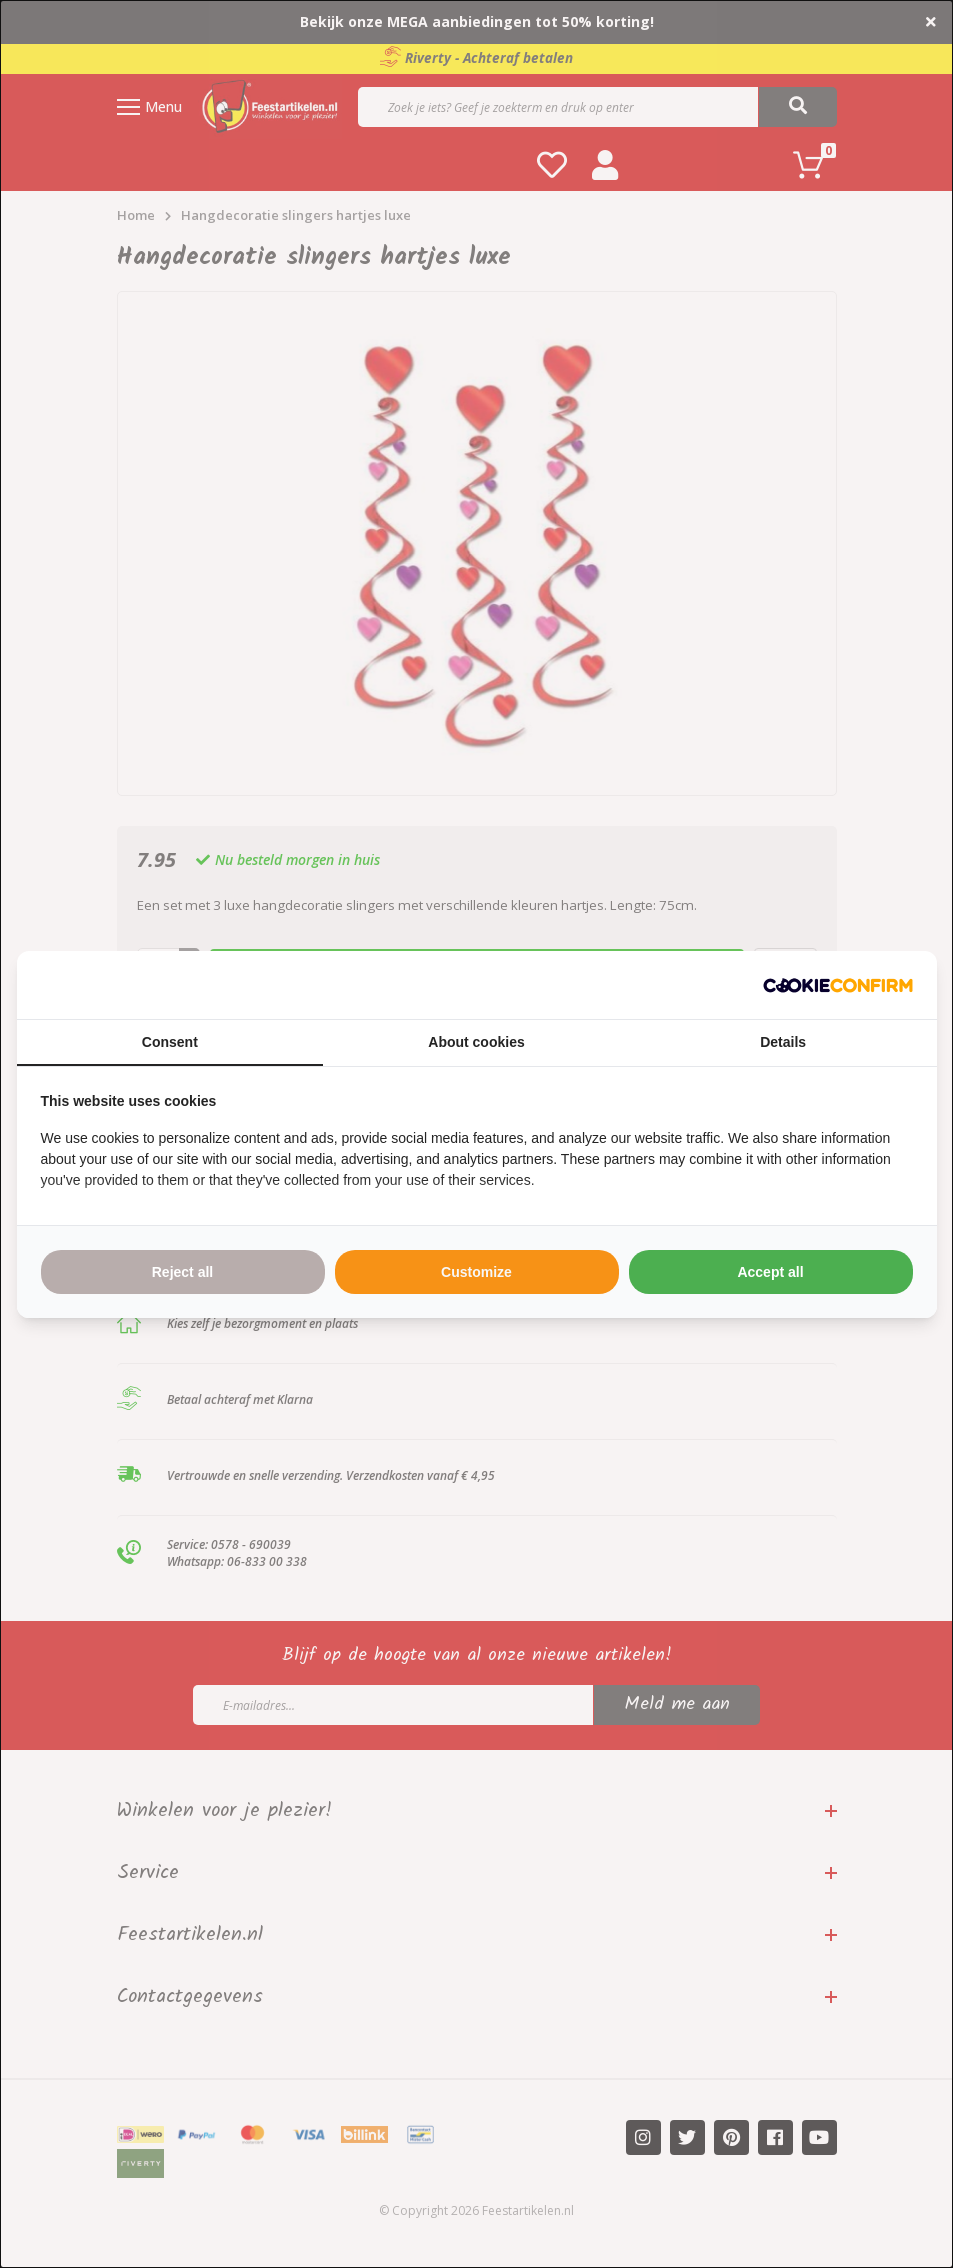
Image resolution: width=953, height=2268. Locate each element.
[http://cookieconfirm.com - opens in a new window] (838, 985)
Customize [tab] (476, 1272)
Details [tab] (783, 1042)
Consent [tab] (170, 1042)
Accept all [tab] (770, 1272)
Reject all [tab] (182, 1272)
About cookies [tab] (476, 1042)
